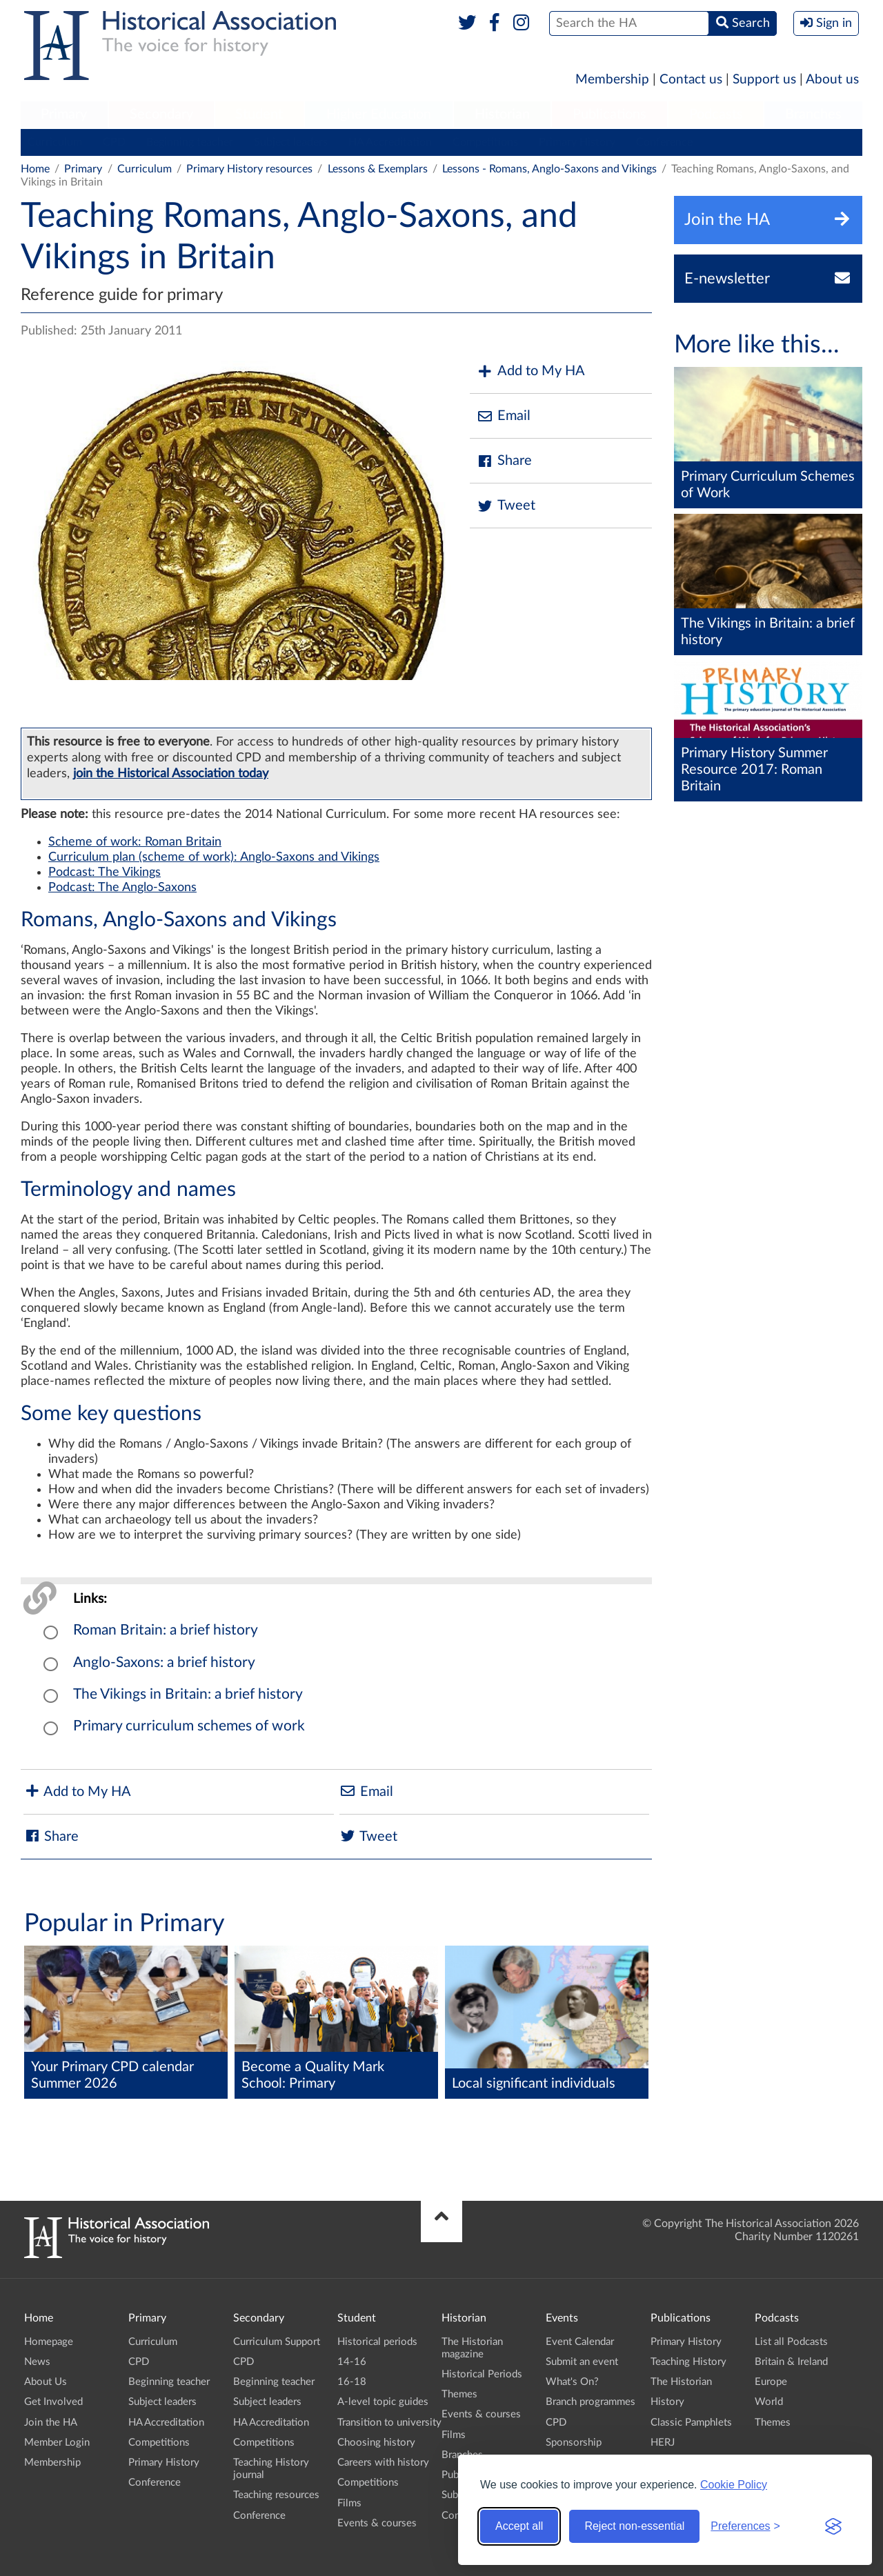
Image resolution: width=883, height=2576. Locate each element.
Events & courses (377, 2523)
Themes (459, 2394)
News (37, 2362)
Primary (64, 114)
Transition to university (389, 2422)
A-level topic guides (382, 2402)
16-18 (351, 2382)
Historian (502, 114)
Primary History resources (249, 168)
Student (259, 114)
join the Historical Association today (170, 773)
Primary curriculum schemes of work (189, 1726)
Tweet (506, 506)
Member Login (57, 2442)
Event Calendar (580, 2342)
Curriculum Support (276, 2342)
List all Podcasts (791, 2342)
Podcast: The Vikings (104, 872)
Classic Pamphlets (691, 2422)
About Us (45, 2382)
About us (832, 79)
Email (503, 416)
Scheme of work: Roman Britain (134, 842)
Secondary (161, 114)
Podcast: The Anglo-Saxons (122, 887)
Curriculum (55, 142)
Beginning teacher (189, 142)
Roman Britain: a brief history (165, 1630)
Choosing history (376, 2442)
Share (504, 461)
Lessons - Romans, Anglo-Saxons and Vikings (549, 168)
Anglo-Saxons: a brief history (164, 1662)
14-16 (351, 2362)
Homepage (48, 2342)
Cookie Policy (733, 2484)
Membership (612, 79)
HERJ (663, 2442)
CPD (114, 142)
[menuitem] (64, 115)
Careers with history (383, 2462)
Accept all (519, 2526)
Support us (764, 79)
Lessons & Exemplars (378, 168)
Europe (771, 2382)
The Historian (681, 2382)
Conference (664, 142)
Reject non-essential (634, 2526)
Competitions (485, 142)
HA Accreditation (390, 142)
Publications (609, 114)
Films (349, 2503)
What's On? (572, 2382)
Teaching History (688, 2362)
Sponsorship (574, 2442)
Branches (813, 114)
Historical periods (377, 2342)
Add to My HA (531, 371)
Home (35, 168)
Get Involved (53, 2402)
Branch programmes (590, 2402)
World (769, 2402)
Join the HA (50, 2422)
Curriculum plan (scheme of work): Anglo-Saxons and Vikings (213, 857)
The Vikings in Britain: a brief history (188, 1694)
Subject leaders (291, 142)
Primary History (577, 142)
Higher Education (378, 114)
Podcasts (716, 114)
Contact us (690, 79)
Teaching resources (276, 2495)
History (667, 2402)
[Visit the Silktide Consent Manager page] (833, 2526)
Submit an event (582, 2362)
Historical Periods (482, 2374)
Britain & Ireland (791, 2362)
